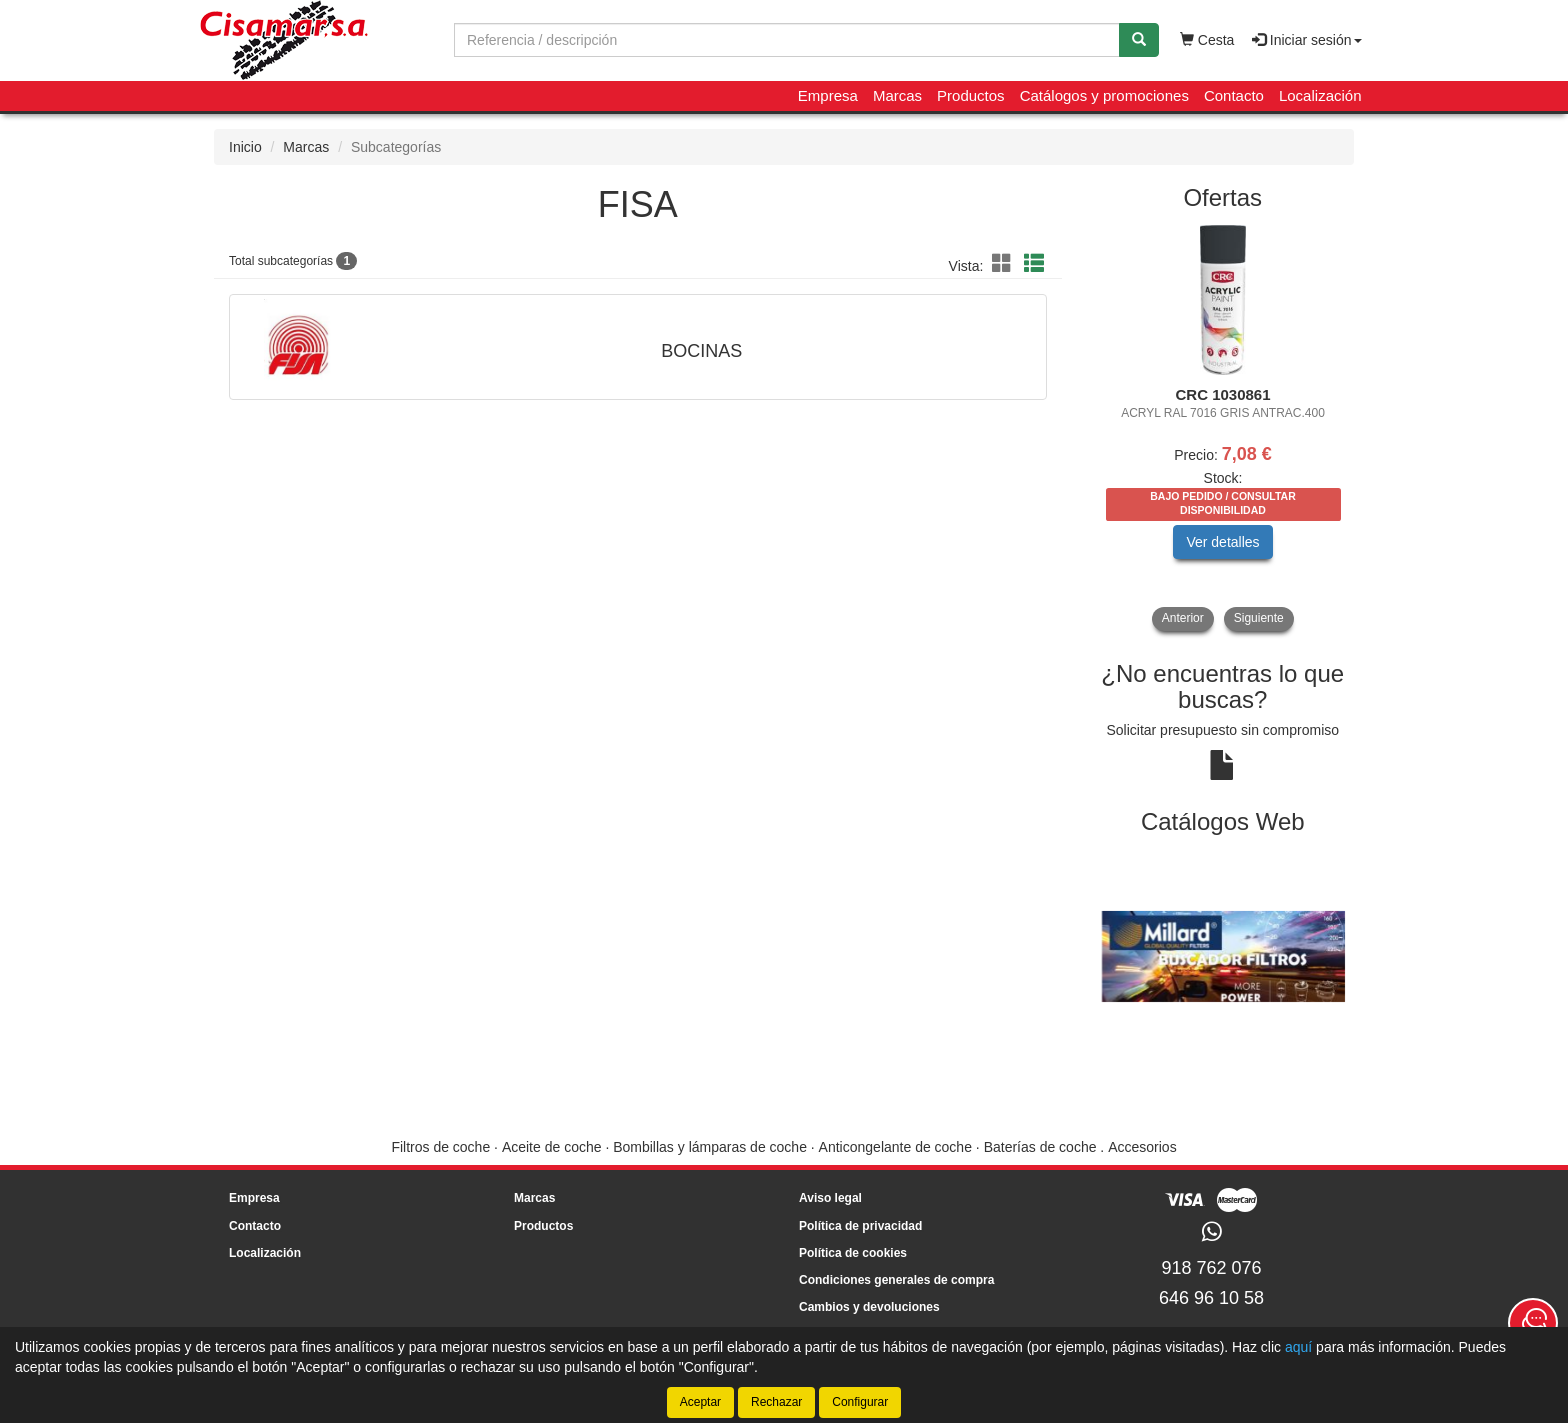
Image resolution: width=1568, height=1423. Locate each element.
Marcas (897, 95)
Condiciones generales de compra (896, 1280)
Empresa (828, 95)
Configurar (860, 1402)
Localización (1320, 95)
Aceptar (700, 1402)
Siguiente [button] (1259, 618)
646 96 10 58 (1211, 1298)
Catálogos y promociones (1104, 95)
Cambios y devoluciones (869, 1307)
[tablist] (1223, 428)
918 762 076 (1211, 1268)
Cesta (1207, 40)
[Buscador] (787, 40)
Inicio (245, 147)
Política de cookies (853, 1253)
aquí (1298, 1347)
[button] (1005, 264)
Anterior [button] (1183, 618)
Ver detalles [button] (1222, 542)
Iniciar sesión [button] (1307, 40)
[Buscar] (1139, 40)
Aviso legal (830, 1198)
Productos (971, 95)
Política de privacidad (860, 1226)
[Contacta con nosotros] (1533, 1323)
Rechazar (776, 1402)
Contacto (1234, 95)
